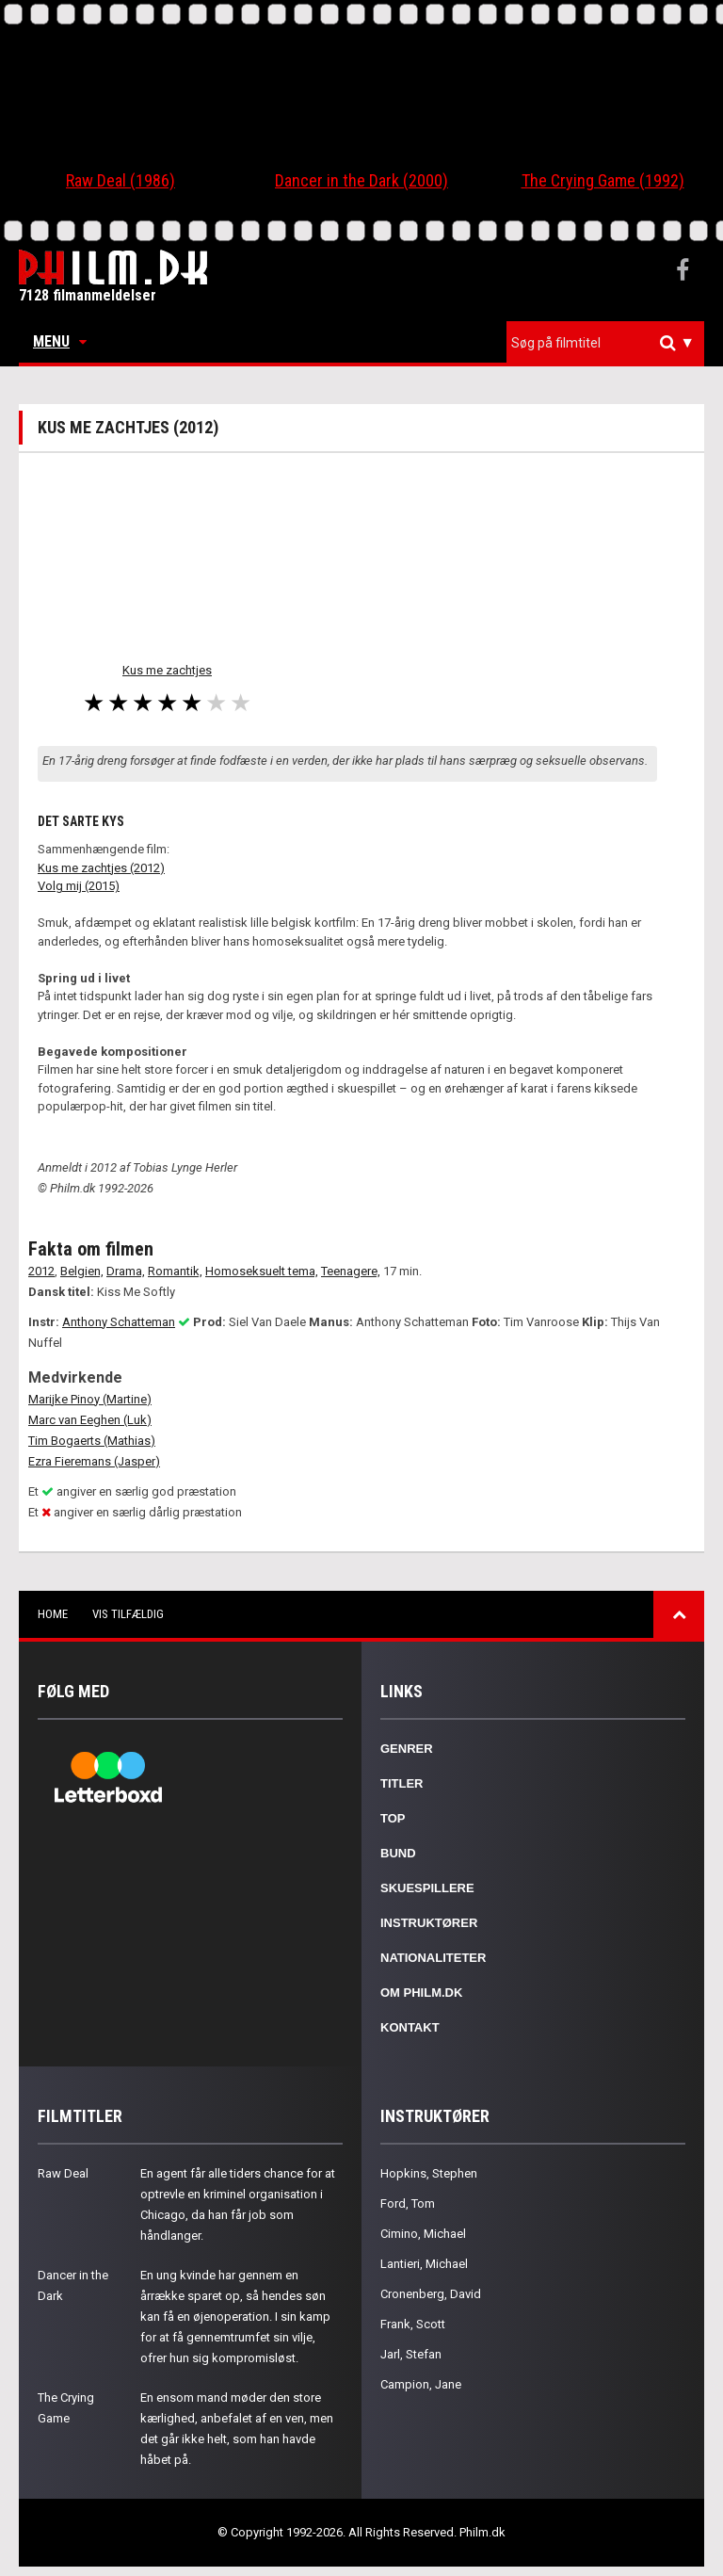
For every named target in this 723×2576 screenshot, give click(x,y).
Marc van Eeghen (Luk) (90, 1420)
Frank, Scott (412, 2324)
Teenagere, (350, 1271)
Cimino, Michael (423, 2234)
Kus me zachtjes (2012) (101, 868)
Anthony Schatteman (118, 1322)
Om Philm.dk (421, 1992)
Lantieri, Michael (424, 2264)
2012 (41, 1271)
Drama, (125, 1271)
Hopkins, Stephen (428, 2173)
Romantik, (175, 1271)
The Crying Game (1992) (603, 180)
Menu (60, 341)
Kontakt (410, 2027)
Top (393, 1818)
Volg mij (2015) (79, 886)
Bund (398, 1853)
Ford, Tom (407, 2203)
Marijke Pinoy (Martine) (90, 1399)
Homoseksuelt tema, (261, 1271)
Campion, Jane (420, 2384)
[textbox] (610, 343)
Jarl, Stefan (411, 2354)
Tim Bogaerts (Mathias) (91, 1441)
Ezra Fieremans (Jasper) (94, 1461)
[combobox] (605, 343)
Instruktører (428, 1923)
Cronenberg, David (430, 2294)
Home (53, 1614)
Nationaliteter (433, 1958)
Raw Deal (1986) (120, 180)
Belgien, (82, 1271)
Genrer (406, 1749)
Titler (402, 1783)
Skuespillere (427, 1888)
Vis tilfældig (128, 1614)
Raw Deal (63, 2173)
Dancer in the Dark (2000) (361, 180)
